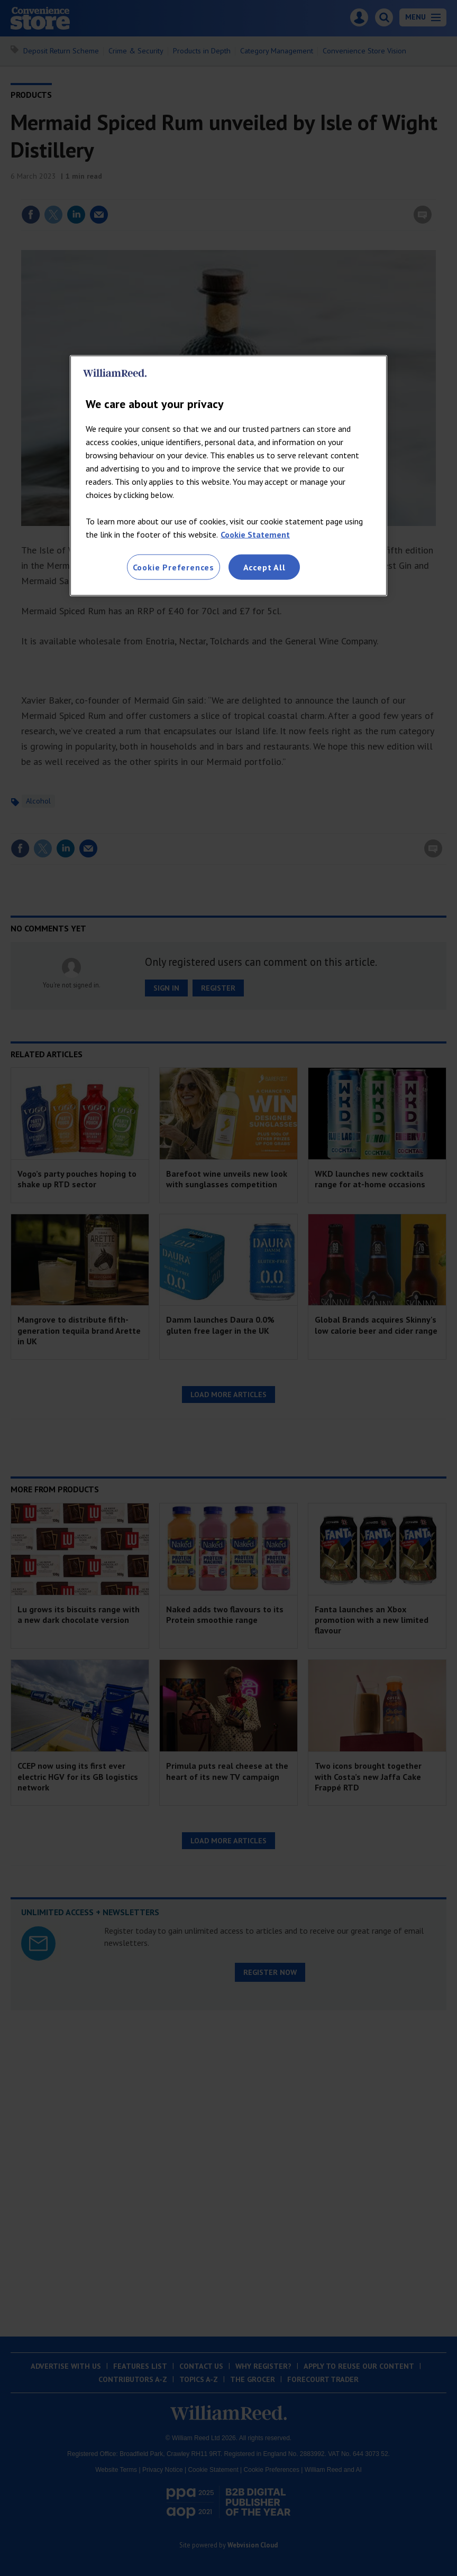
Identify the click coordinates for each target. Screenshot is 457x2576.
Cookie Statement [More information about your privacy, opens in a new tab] (255, 534)
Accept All (264, 567)
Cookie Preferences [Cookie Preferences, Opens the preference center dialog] (173, 567)
